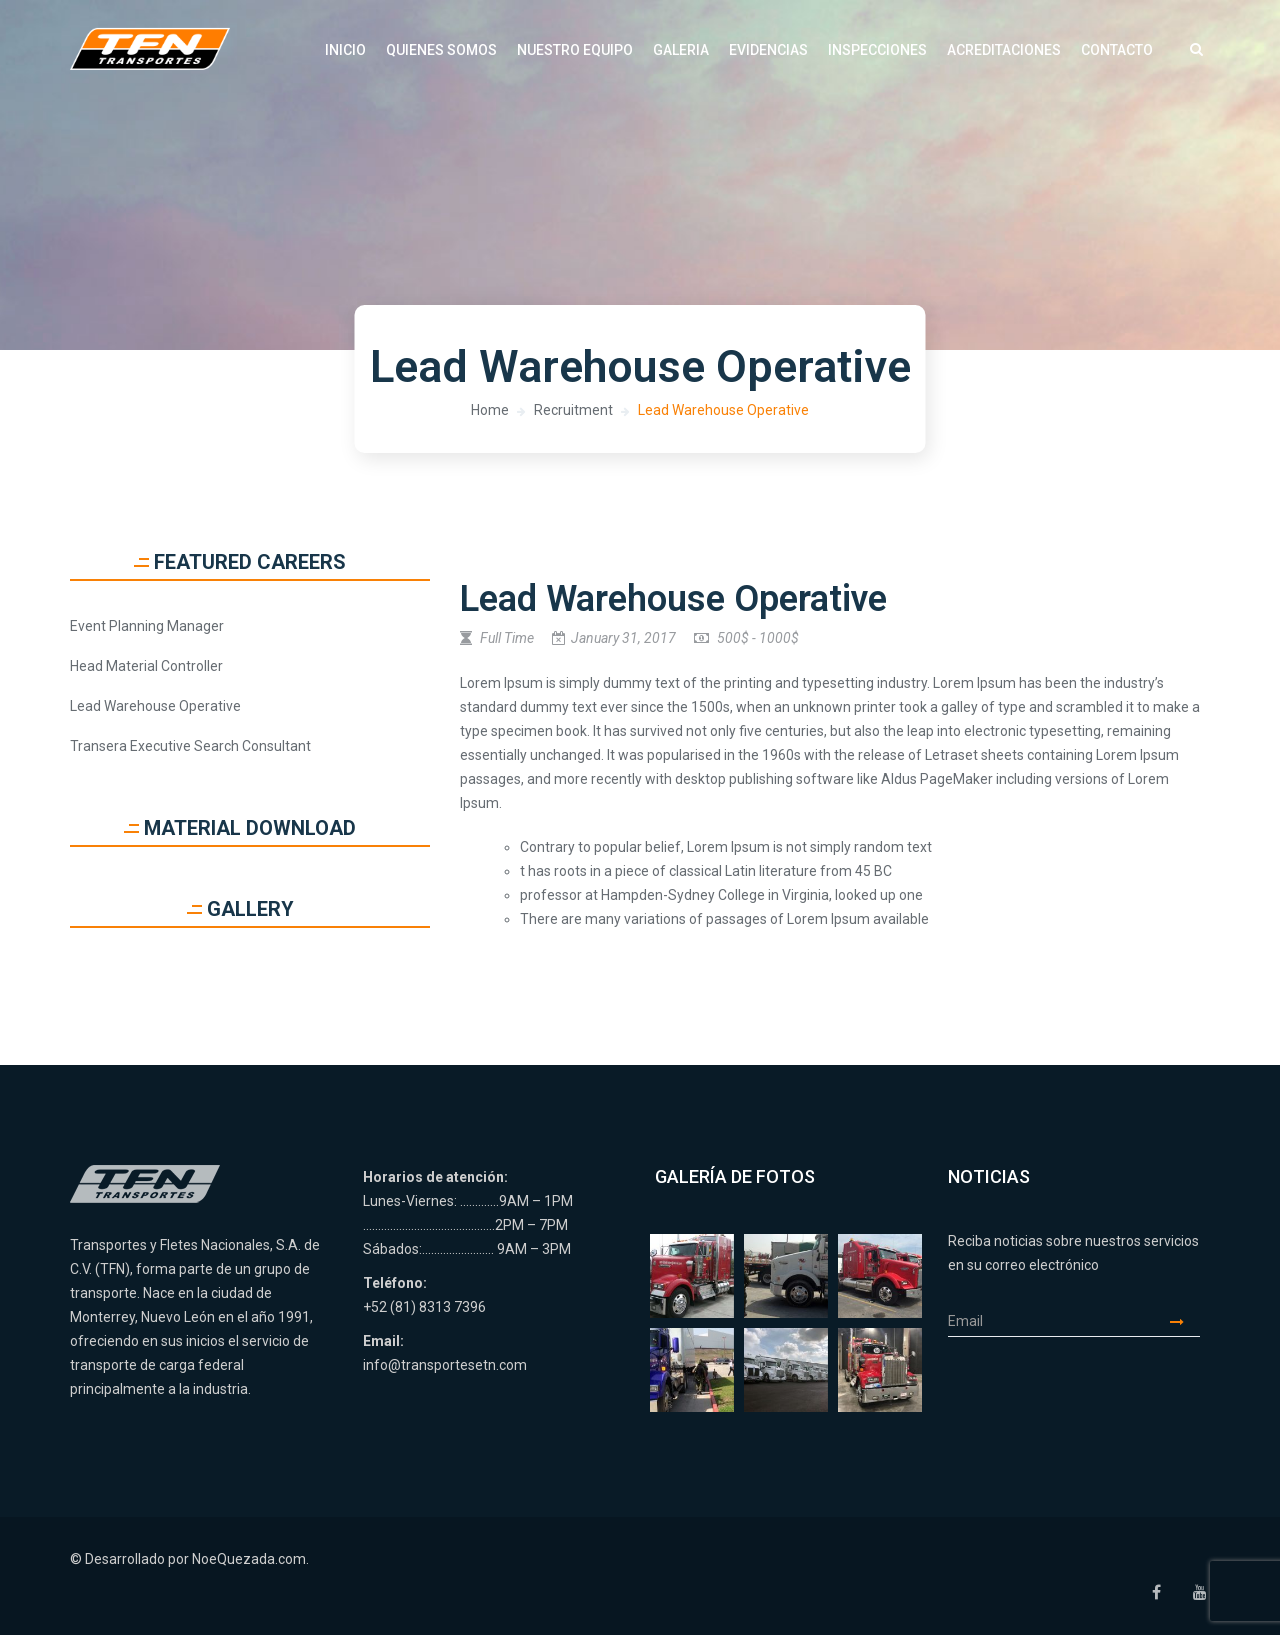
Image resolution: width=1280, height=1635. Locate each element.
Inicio (345, 50)
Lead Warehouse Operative (723, 410)
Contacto (1117, 50)
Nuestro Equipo (575, 50)
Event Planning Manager (147, 626)
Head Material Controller (146, 666)
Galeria (681, 50)
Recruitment (573, 410)
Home (490, 410)
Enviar (1185, 1322)
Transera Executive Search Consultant (190, 746)
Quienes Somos (441, 50)
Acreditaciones (1004, 50)
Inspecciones (877, 50)
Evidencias (768, 50)
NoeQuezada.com (249, 1559)
